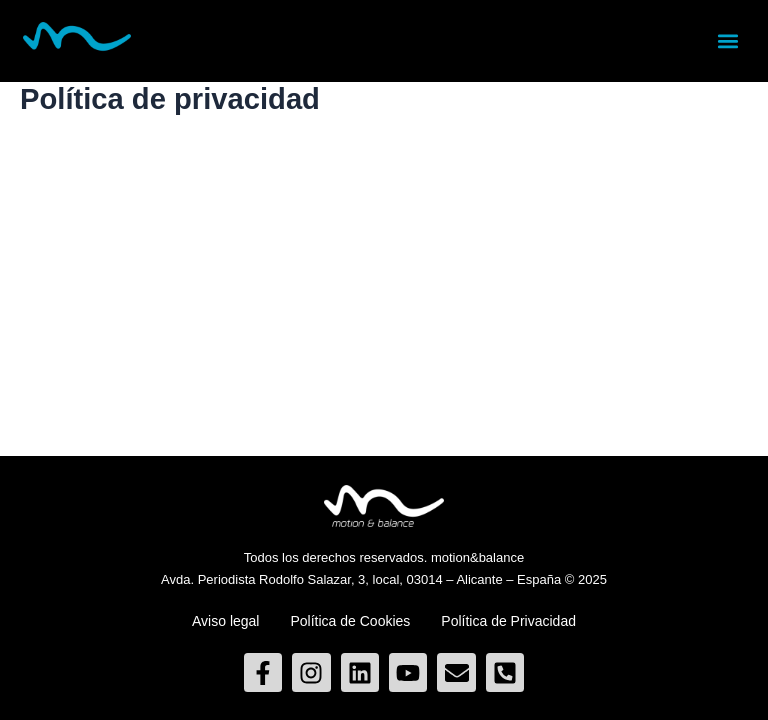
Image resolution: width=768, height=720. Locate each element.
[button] (728, 40)
